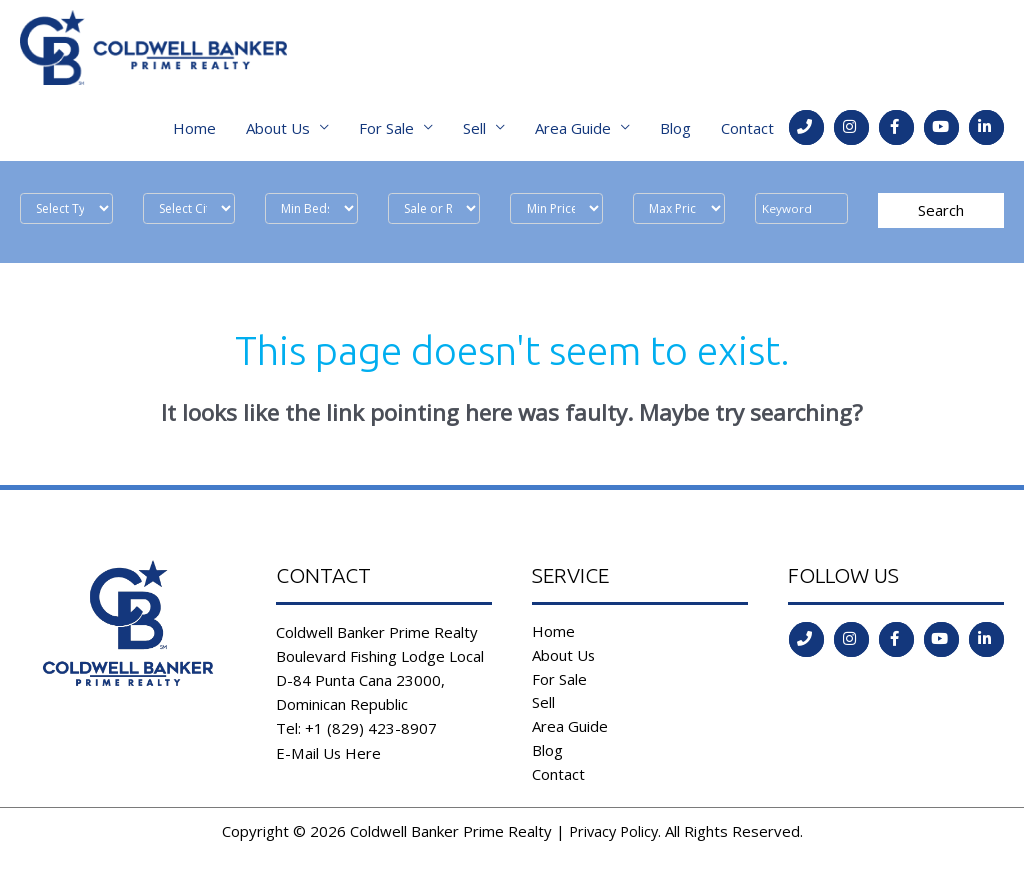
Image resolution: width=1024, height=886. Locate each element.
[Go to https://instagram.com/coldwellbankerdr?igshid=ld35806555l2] (851, 132)
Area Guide (573, 133)
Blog (675, 133)
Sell (474, 133)
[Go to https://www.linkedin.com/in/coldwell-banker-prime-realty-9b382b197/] (986, 132)
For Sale (386, 133)
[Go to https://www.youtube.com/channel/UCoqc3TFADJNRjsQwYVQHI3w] (941, 132)
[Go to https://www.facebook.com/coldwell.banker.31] (896, 132)
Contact (747, 133)
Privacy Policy (613, 837)
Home (194, 133)
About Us (278, 133)
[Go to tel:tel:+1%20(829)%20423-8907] (806, 132)
